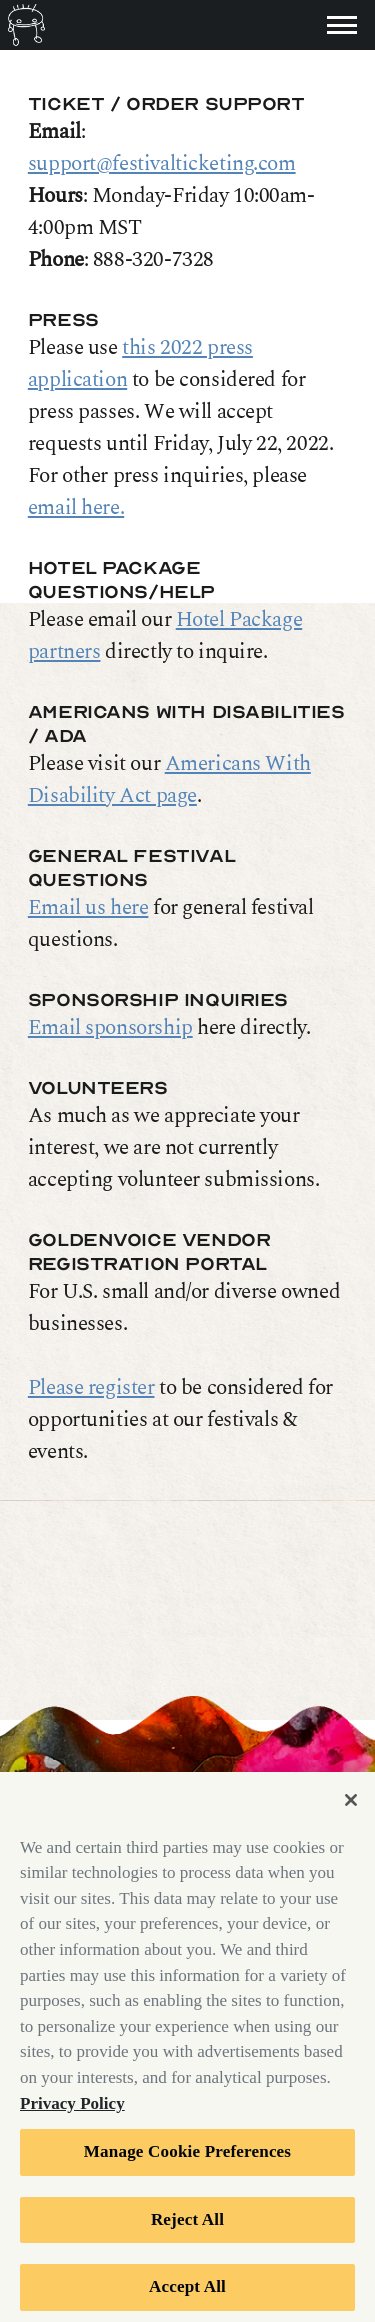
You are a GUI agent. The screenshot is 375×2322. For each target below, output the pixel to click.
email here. (76, 508)
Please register (91, 1388)
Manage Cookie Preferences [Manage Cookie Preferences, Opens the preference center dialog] (187, 2160)
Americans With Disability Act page (169, 780)
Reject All (187, 2227)
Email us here (88, 908)
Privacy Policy (72, 2111)
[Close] (351, 1808)
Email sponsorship (110, 1028)
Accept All (187, 2295)
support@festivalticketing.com (162, 164)
